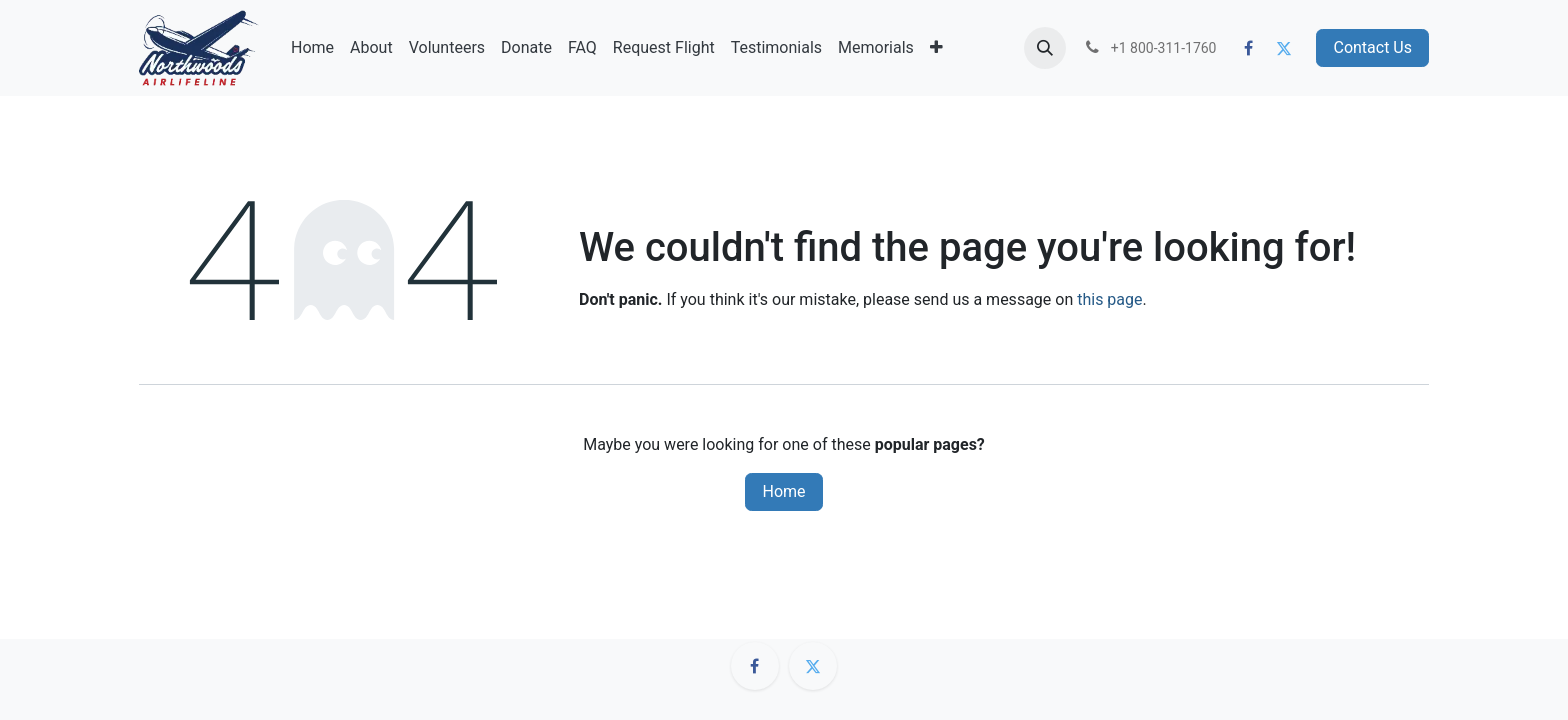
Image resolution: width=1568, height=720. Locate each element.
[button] (1045, 48)
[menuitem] (312, 48)
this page (1109, 299)
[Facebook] (1249, 48)
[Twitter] (1284, 48)
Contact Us (1372, 47)
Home (783, 491)
